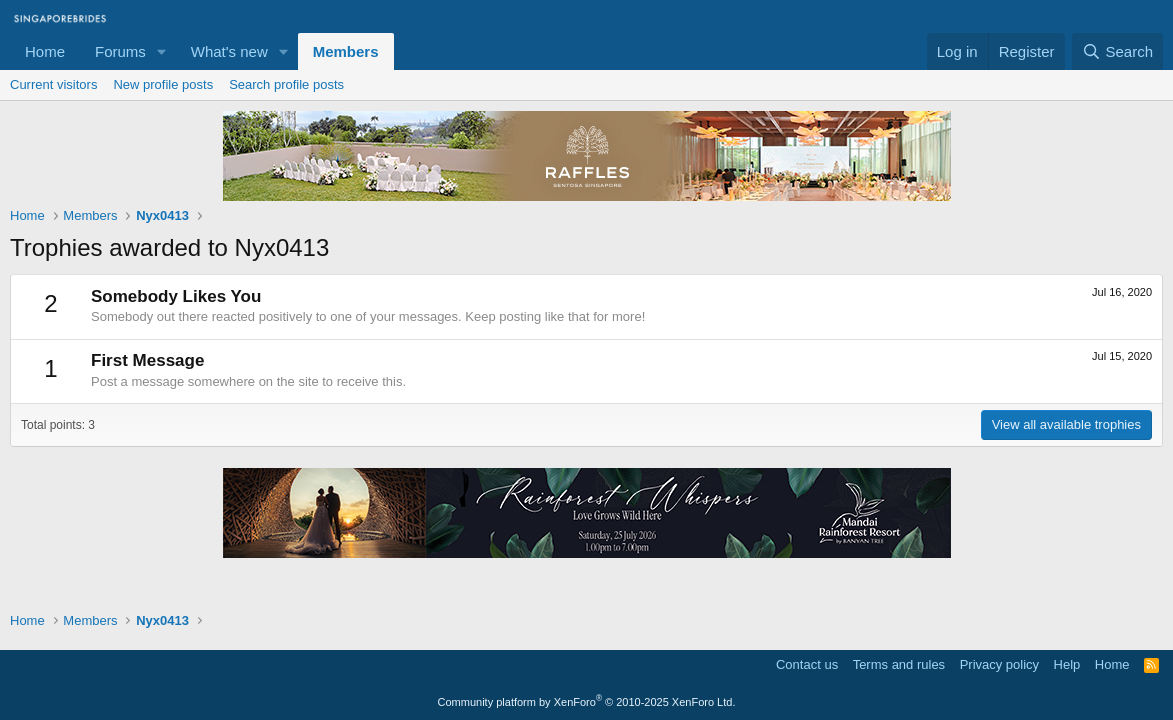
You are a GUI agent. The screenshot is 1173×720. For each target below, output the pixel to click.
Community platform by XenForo (587, 702)
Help (1067, 664)
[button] (162, 51)
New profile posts (163, 84)
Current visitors (53, 84)
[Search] (1117, 51)
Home (45, 51)
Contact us (807, 664)
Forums (120, 51)
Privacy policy (999, 664)
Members (346, 51)
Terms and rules (899, 664)
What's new (229, 51)
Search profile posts (286, 84)
